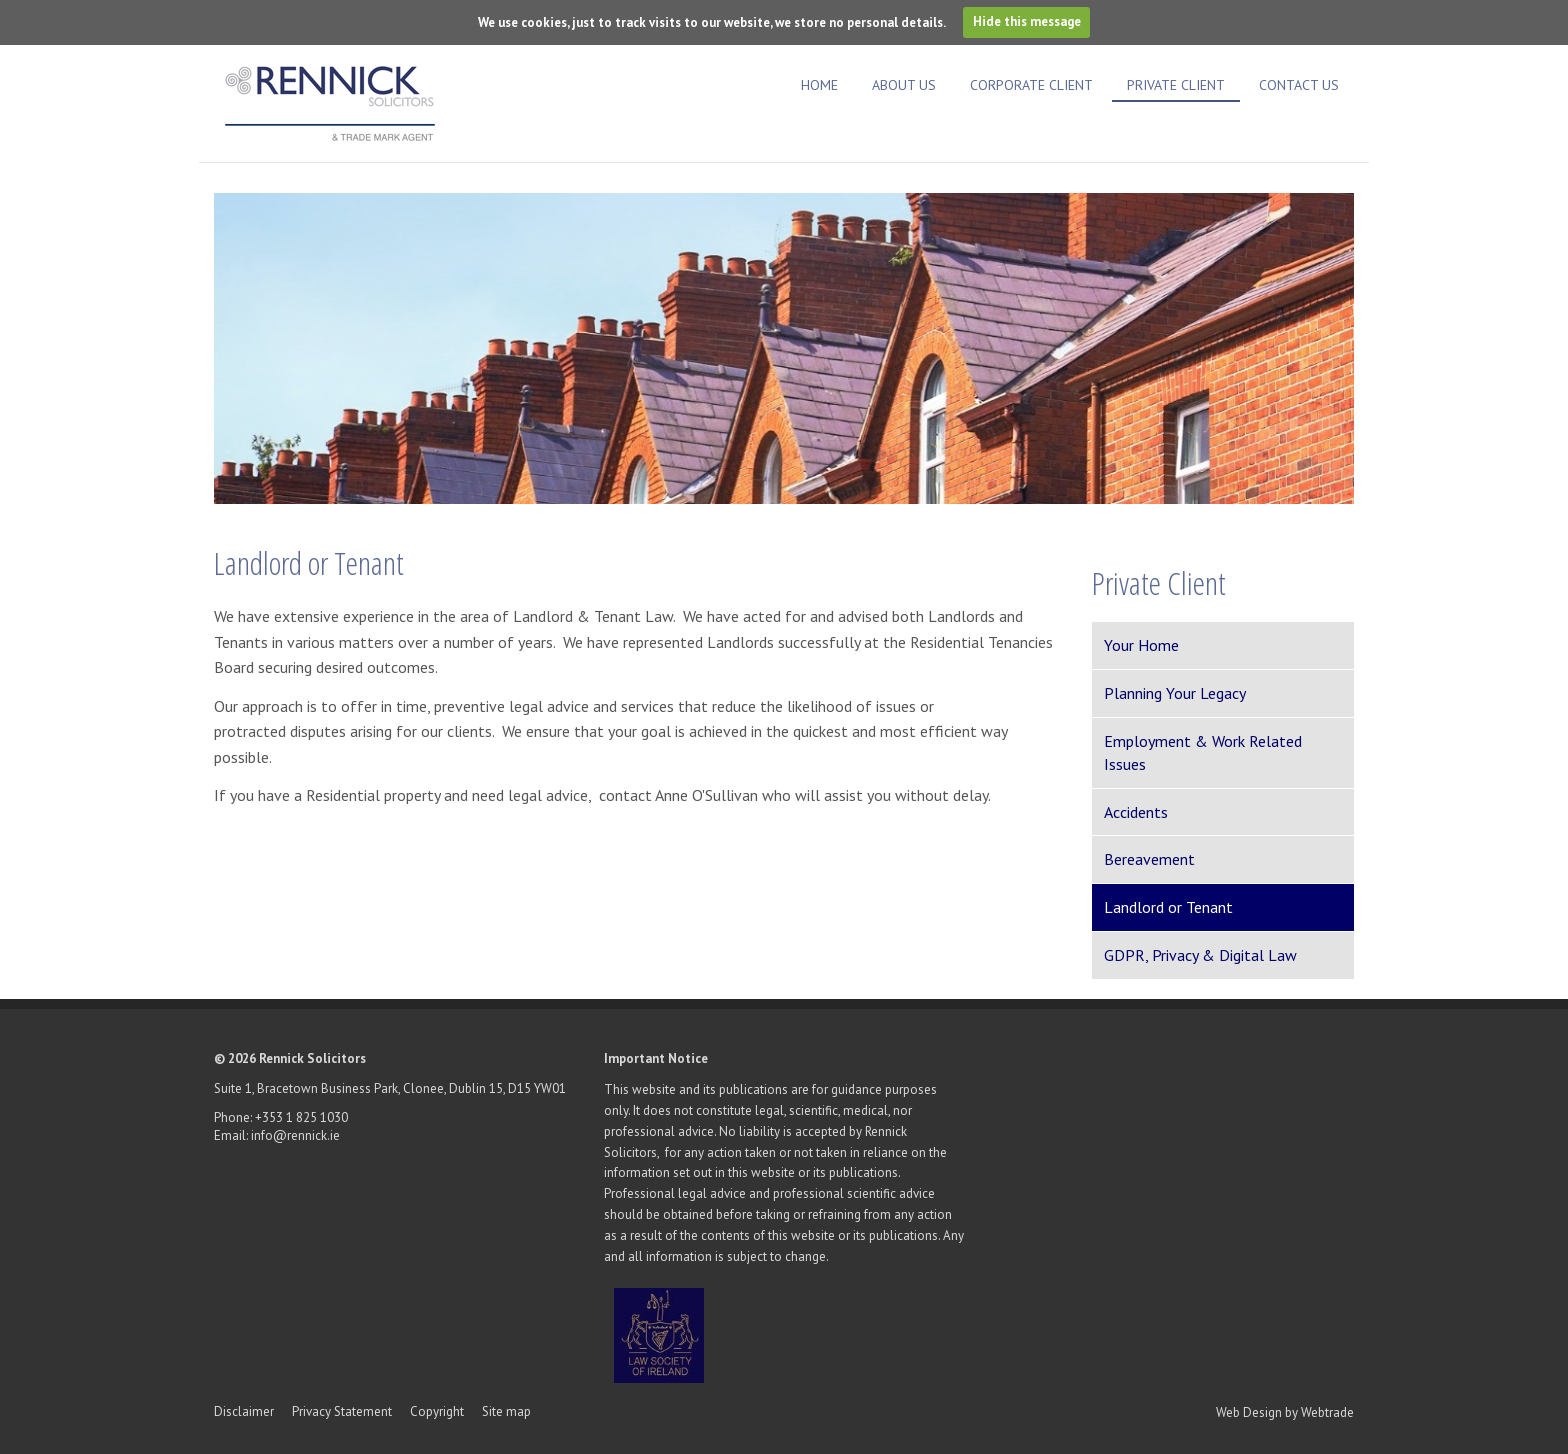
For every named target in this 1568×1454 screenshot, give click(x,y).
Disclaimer (244, 1411)
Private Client (1176, 85)
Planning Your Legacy (1175, 693)
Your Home (1141, 645)
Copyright (437, 1411)
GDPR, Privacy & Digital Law (1200, 955)
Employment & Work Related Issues (1203, 752)
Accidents (1136, 812)
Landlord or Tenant (1168, 907)
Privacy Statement (343, 1411)
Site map (506, 1411)
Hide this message (1027, 21)
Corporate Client (1031, 85)
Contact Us (1299, 85)
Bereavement (1149, 859)
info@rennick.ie (295, 1135)
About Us (904, 85)
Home (819, 85)
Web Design (1249, 1412)
